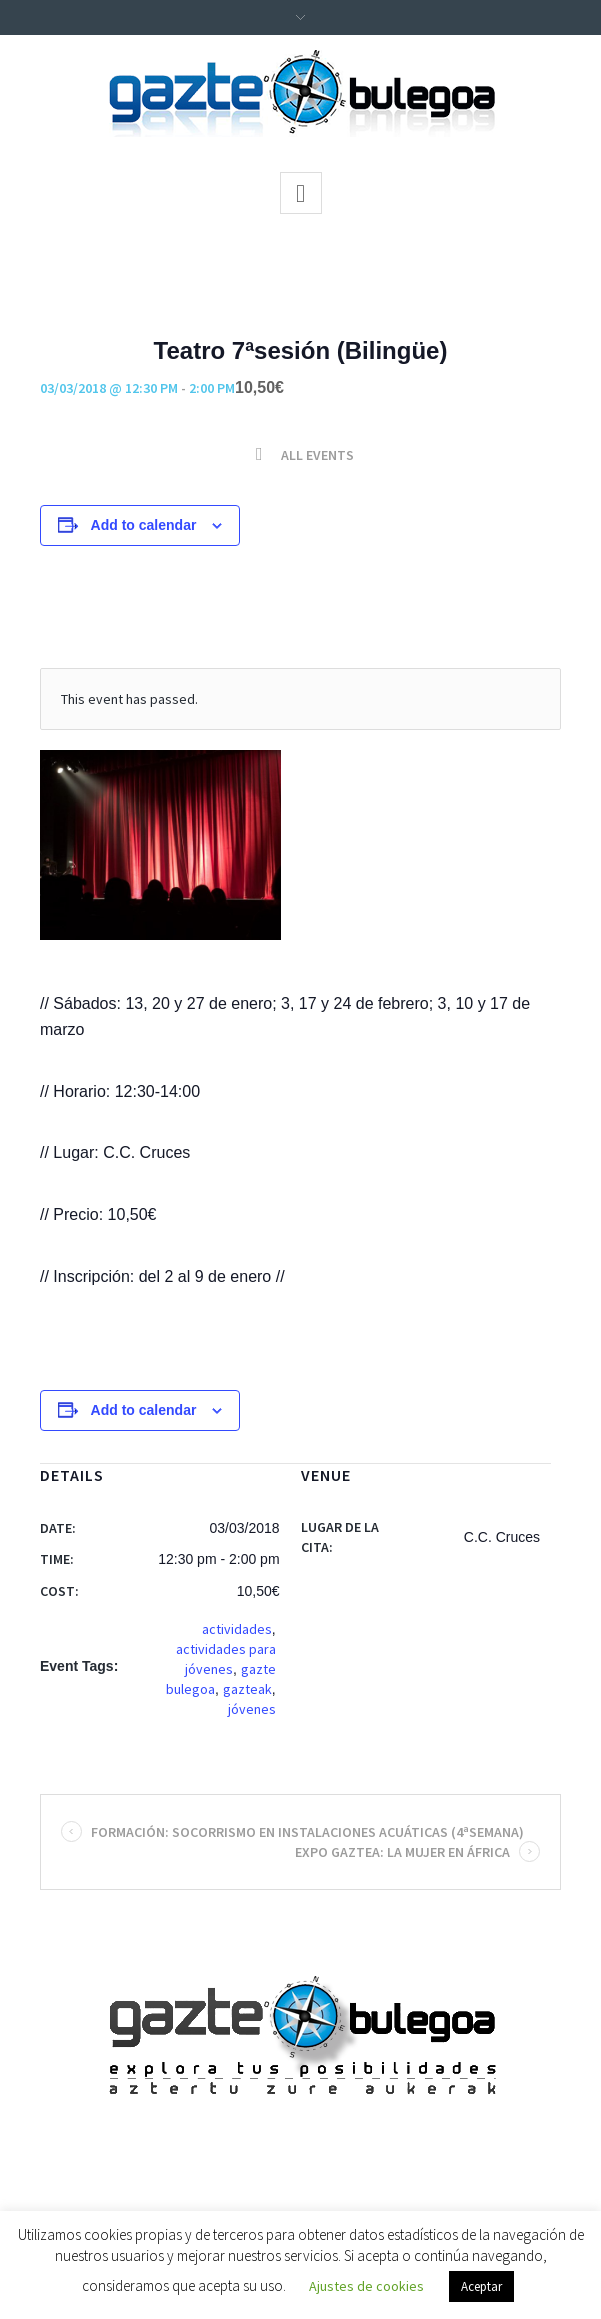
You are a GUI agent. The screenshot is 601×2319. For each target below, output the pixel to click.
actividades (237, 1629)
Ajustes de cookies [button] (366, 2286)
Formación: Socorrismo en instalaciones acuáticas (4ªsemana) (296, 1832)
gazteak (247, 1689)
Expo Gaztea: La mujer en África (413, 1852)
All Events (316, 455)
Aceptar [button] (481, 2286)
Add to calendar (144, 525)
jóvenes (252, 1709)
